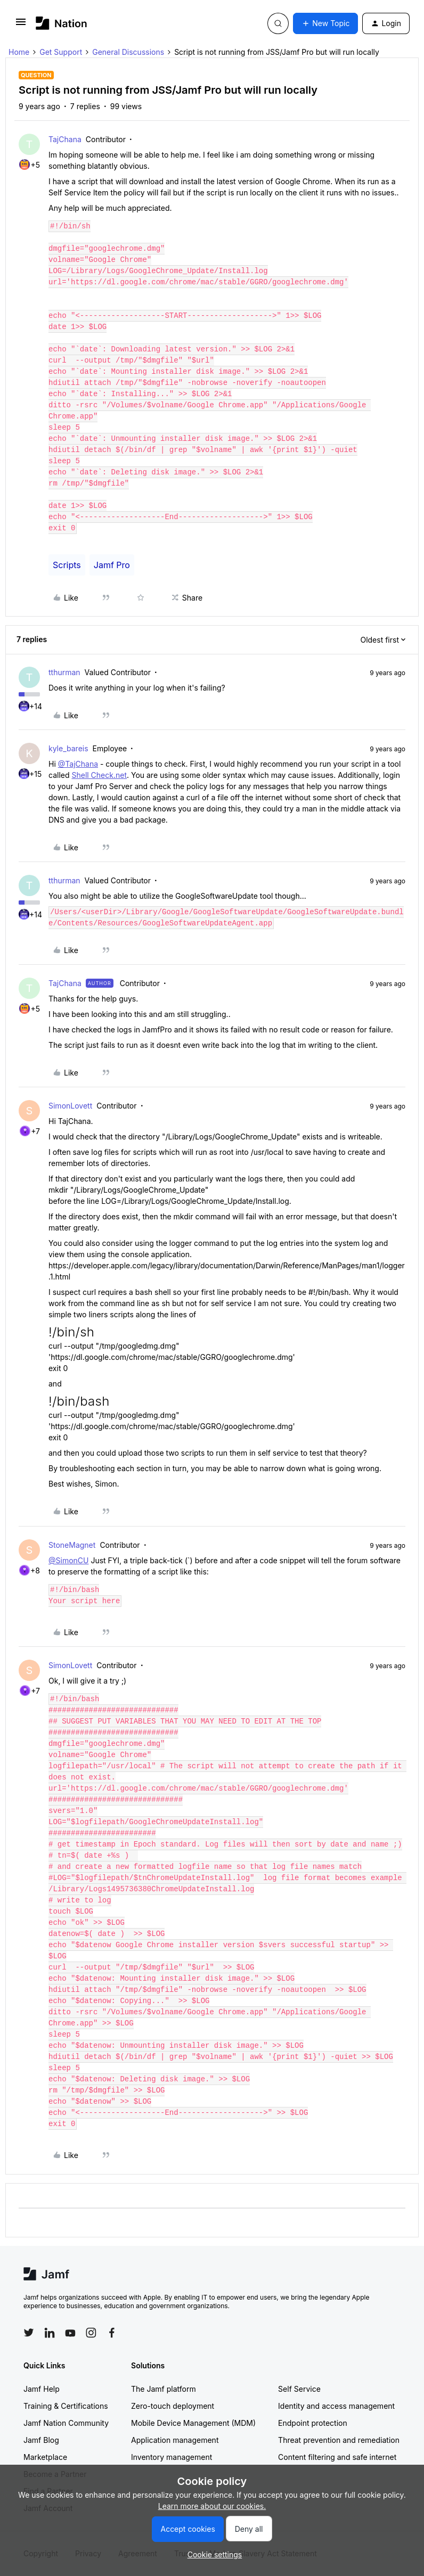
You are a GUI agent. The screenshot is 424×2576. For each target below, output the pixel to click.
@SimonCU (68, 1560)
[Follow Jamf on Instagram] (91, 2332)
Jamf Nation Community (66, 2422)
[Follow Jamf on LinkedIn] (49, 2332)
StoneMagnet (71, 1544)
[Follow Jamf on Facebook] (112, 2332)
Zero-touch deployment (172, 2405)
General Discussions (128, 51)
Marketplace (45, 2457)
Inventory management (171, 2457)
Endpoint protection (312, 2422)
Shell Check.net (99, 775)
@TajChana (78, 763)
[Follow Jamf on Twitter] (28, 2332)
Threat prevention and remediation (338, 2439)
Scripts (67, 565)
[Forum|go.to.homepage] (61, 23)
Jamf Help (41, 2388)
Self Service (299, 2388)
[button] (20, 25)
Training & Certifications (65, 2405)
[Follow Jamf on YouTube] (70, 2332)
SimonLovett (70, 1105)
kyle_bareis (68, 748)
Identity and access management (336, 2405)
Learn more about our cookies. (212, 2506)
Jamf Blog (41, 2439)
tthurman (64, 672)
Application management (174, 2439)
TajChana (64, 139)
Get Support (60, 51)
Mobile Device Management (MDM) (193, 2422)
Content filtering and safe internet (337, 2457)
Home (19, 51)
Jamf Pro (112, 565)
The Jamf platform (163, 2388)
